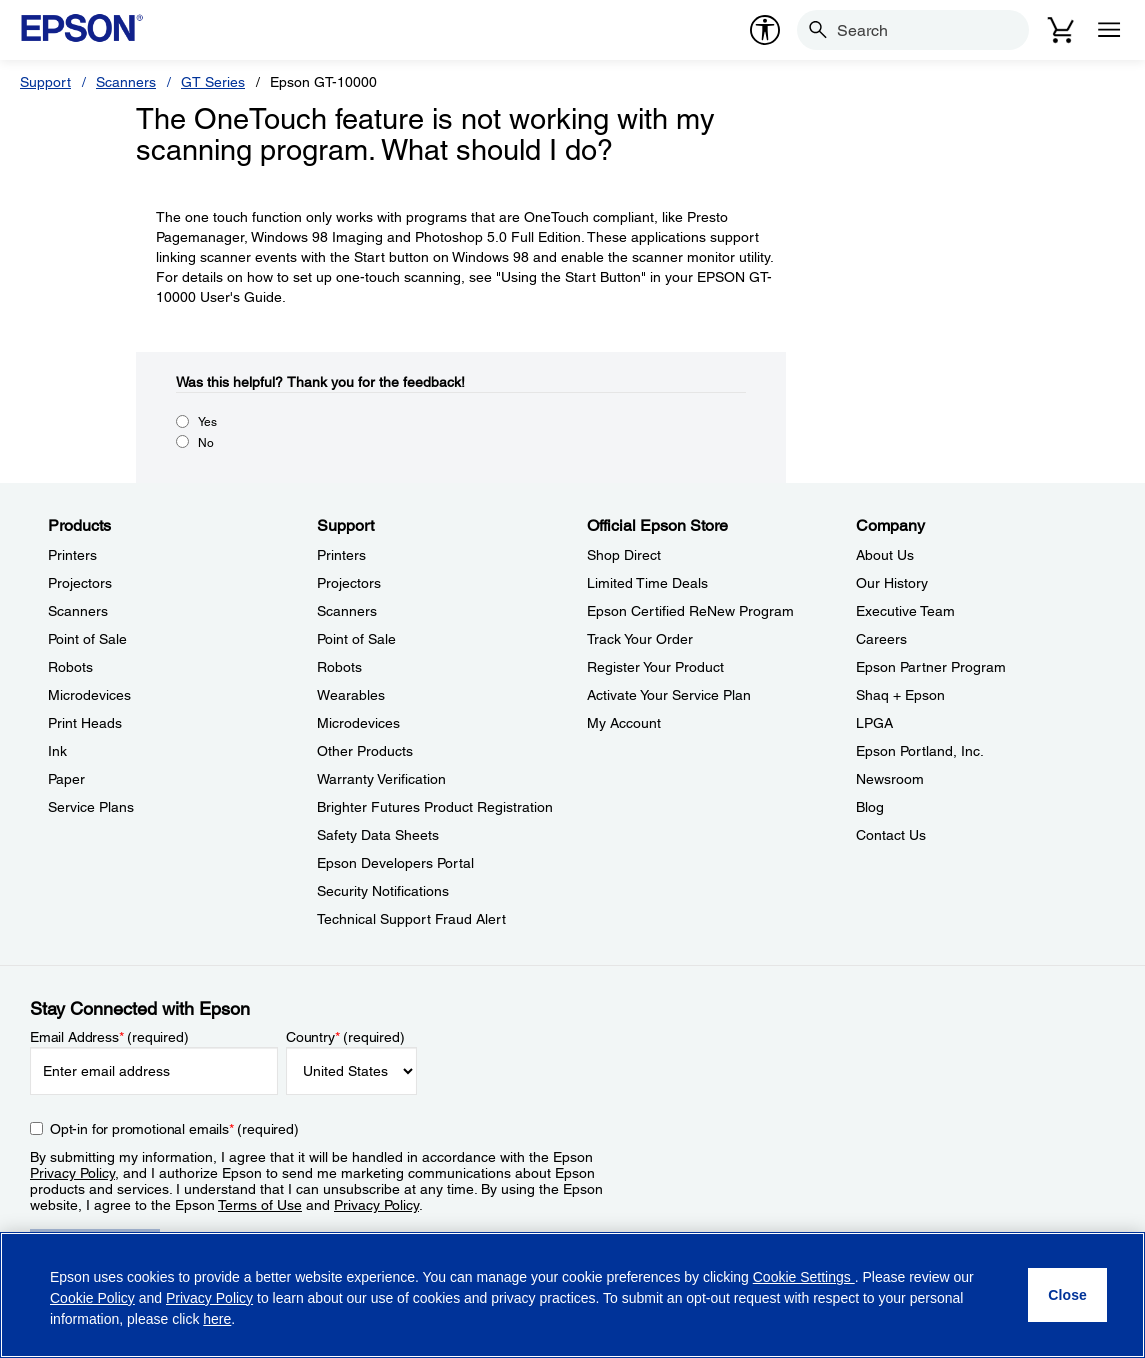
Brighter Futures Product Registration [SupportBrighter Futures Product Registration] (435, 807)
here (217, 1319)
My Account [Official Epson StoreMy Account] (624, 723)
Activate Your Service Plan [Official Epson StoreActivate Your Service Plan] (669, 695)
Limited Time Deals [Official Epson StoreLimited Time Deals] (647, 583)
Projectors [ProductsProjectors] (80, 583)
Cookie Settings (804, 1277)
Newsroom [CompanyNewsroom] (890, 779)
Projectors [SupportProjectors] (349, 583)
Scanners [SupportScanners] (347, 611)
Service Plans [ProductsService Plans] (91, 807)
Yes (207, 422)
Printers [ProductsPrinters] (72, 555)
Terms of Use (260, 1205)
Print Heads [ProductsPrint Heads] (85, 723)
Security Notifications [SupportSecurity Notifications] (383, 891)
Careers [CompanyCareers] (881, 639)
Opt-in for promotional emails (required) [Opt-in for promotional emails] (174, 1129)
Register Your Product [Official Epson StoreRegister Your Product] (655, 667)
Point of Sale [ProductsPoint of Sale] (87, 639)
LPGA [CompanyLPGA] (874, 723)
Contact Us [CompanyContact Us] (891, 835)
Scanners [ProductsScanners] (78, 611)
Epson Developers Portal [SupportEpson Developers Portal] (395, 863)
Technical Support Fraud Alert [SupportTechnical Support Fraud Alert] (411, 919)
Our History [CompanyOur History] (892, 583)
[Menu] (1109, 30)
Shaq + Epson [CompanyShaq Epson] (900, 695)
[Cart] (1061, 30)
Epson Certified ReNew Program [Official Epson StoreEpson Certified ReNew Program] (690, 611)
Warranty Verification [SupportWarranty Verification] (381, 779)
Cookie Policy (92, 1298)
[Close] (1067, 1295)
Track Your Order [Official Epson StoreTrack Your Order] (640, 639)
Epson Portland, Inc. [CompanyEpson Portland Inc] (920, 751)
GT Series (213, 82)
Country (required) (345, 1037)
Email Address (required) (109, 1037)
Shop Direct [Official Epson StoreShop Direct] (624, 555)
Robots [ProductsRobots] (70, 667)
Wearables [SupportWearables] (351, 695)
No (206, 443)
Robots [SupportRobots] (339, 667)
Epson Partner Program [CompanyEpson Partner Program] (931, 667)
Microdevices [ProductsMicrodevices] (89, 695)
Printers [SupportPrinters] (341, 555)
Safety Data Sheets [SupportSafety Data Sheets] (378, 835)
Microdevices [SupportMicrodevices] (358, 723)
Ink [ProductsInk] (57, 751)
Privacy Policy (72, 1173)
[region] (572, 1295)
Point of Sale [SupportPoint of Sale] (356, 639)
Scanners (126, 82)
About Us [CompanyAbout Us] (885, 555)
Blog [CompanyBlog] (870, 807)
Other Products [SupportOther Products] (365, 751)
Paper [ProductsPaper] (66, 779)
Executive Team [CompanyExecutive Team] (905, 611)
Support (45, 82)
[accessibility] (765, 30)
